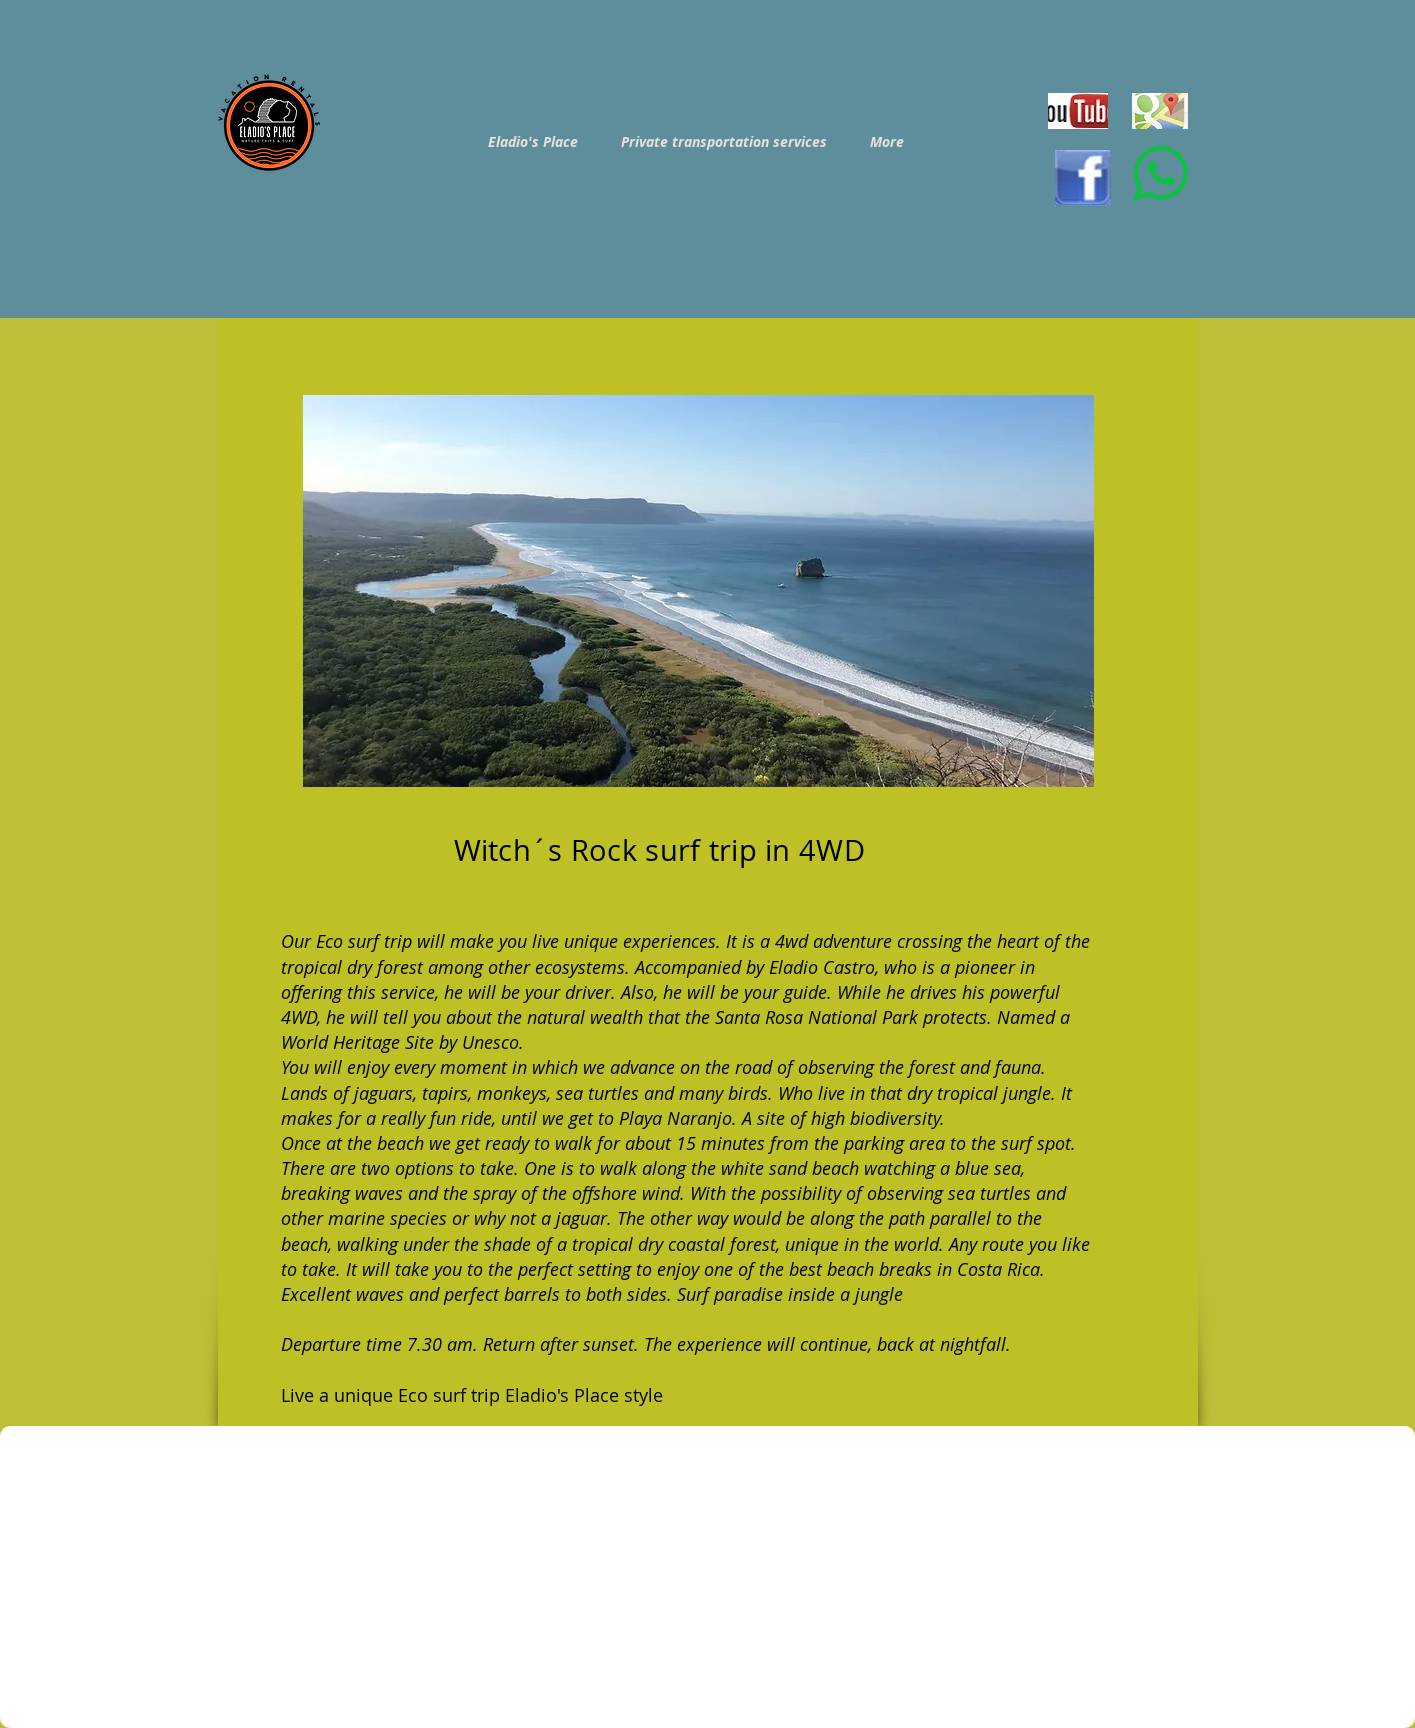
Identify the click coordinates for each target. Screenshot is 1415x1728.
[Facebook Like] (1075, 1708)
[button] (698, 591)
